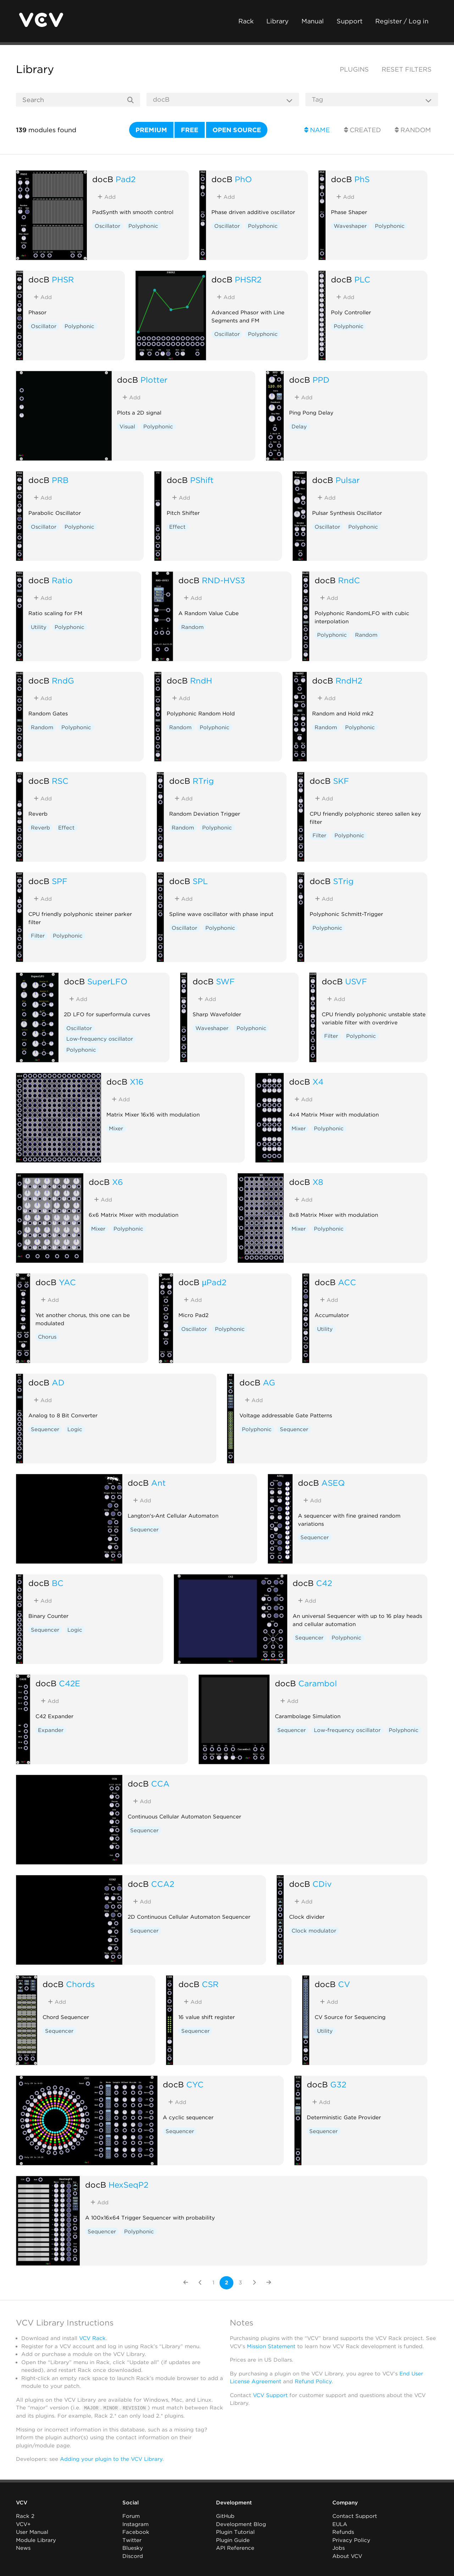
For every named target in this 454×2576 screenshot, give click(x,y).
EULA (339, 2524)
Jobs (338, 2548)
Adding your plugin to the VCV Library (111, 2459)
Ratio (62, 580)
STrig (343, 881)
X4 (317, 1081)
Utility (38, 627)
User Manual (32, 2532)
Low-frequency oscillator (99, 1039)
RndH (201, 680)
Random (413, 130)
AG (269, 1382)
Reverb (40, 828)
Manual (312, 21)
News (23, 2548)
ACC (347, 1282)
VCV (21, 2502)
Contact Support (354, 2516)
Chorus (47, 1337)
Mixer (116, 1128)
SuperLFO (107, 981)
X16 (137, 1081)
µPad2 (214, 1282)
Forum (131, 2516)
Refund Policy (313, 2381)
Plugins (354, 69)
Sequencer (45, 1429)
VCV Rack (92, 2338)
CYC (195, 2084)
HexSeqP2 (128, 2184)
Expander (50, 1730)
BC (57, 1583)
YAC (67, 1282)
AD (58, 1382)
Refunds (343, 2532)
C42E (69, 1683)
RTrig (203, 781)
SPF (59, 881)
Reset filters (407, 69)
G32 (338, 2084)
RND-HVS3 (223, 580)
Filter (319, 835)
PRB (60, 480)
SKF (341, 781)
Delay (299, 426)
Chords (80, 1984)
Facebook (135, 2532)
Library (277, 21)
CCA (160, 1783)
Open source (236, 130)
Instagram (135, 2524)
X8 (317, 1182)
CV (344, 1984)
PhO (243, 179)
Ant (158, 1482)
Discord (132, 2556)
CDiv (322, 1884)
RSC (60, 781)
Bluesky (132, 2548)
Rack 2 (25, 2516)
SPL (200, 881)
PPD (321, 379)
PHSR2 (248, 279)
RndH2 (349, 680)
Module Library (36, 2540)
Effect (177, 527)
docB (102, 179)
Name (317, 130)
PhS (362, 179)
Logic (74, 1429)
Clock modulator (314, 1931)
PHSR (63, 279)
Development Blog (241, 2524)
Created (362, 130)
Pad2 (125, 179)
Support (349, 21)
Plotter (153, 379)
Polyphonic (143, 226)
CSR (210, 1984)
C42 (324, 1583)
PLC (362, 279)
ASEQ (333, 1482)
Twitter (132, 2540)
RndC (349, 580)
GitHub (225, 2516)
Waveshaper (350, 226)
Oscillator (107, 226)
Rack (246, 21)
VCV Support (270, 2395)
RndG (63, 680)
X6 (117, 1182)
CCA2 (162, 1884)
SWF (225, 981)
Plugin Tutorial (235, 2532)
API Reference (235, 2548)
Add (107, 197)
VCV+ (23, 2524)
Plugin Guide (233, 2540)
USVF (356, 981)
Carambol (317, 1683)
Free (189, 130)
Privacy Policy (351, 2540)
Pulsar (348, 480)
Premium (151, 130)
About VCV (347, 2556)
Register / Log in (401, 21)
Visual (127, 426)
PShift (202, 480)
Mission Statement (271, 2346)
